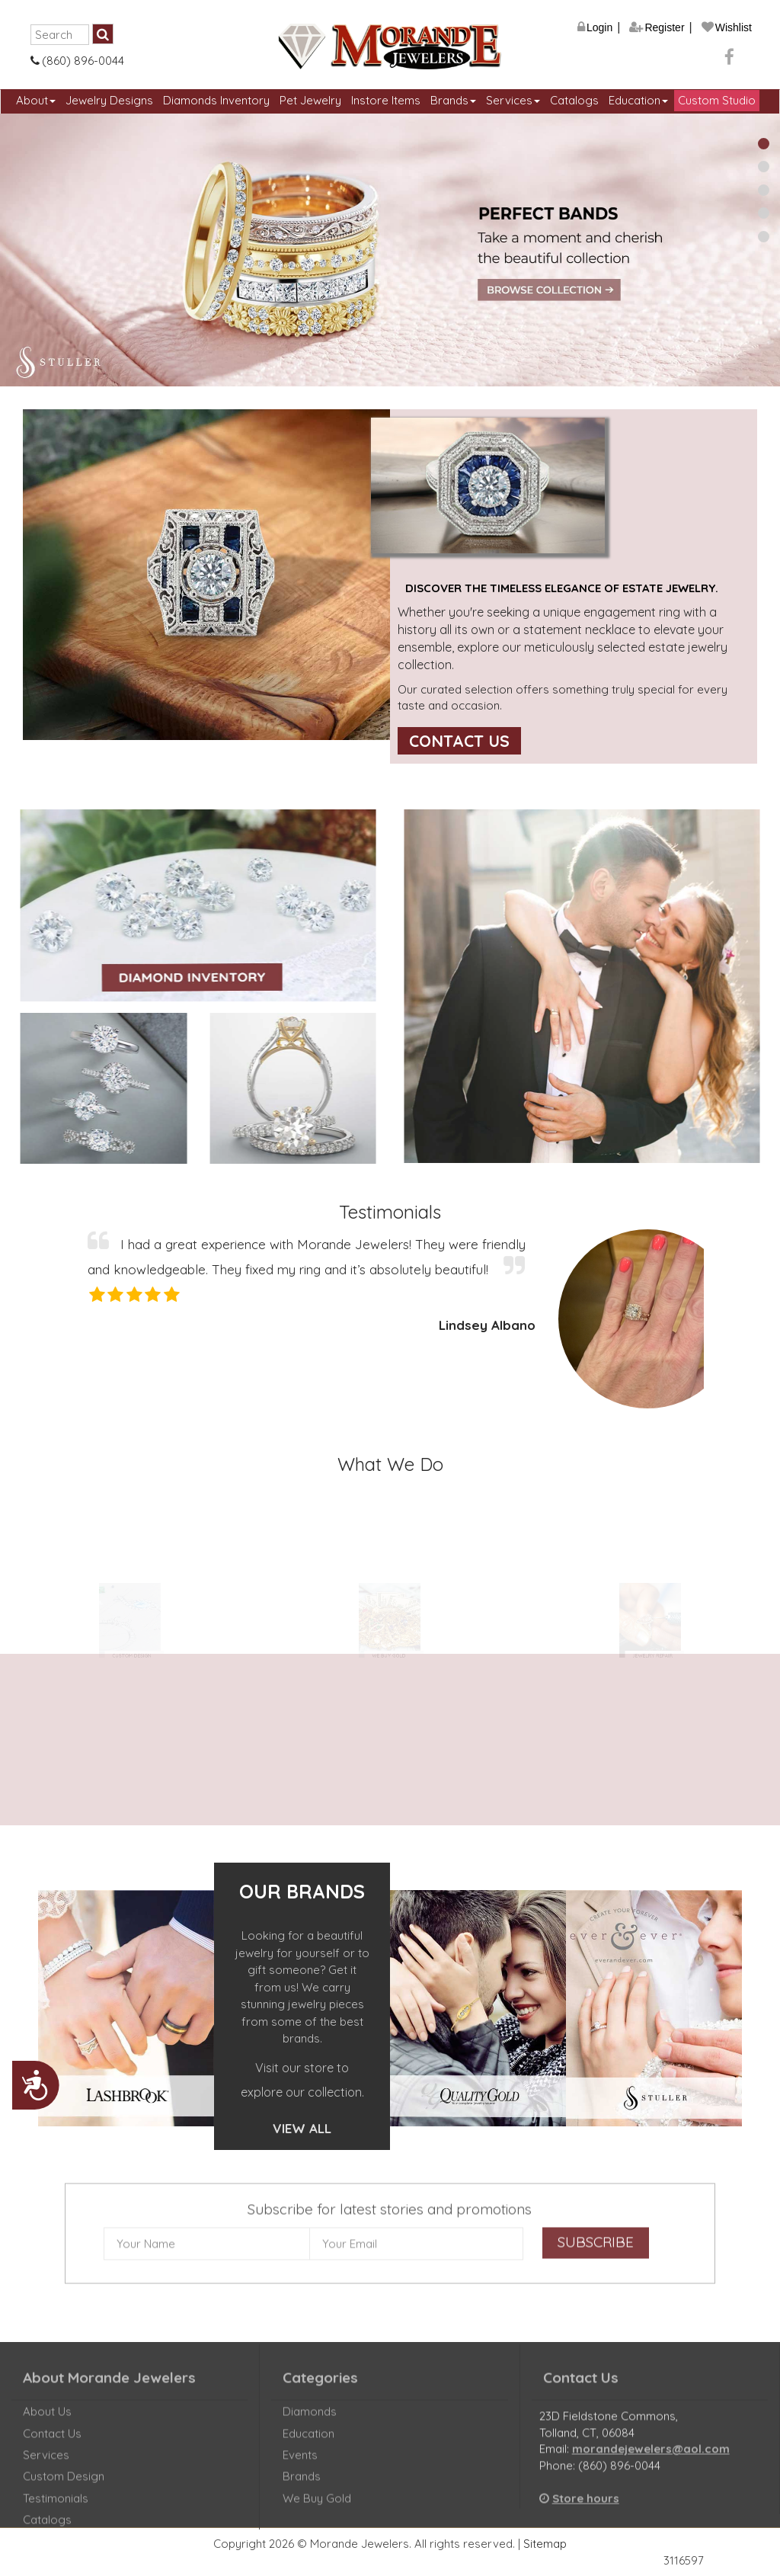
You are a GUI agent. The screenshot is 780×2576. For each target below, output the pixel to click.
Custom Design (63, 2487)
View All (302, 2128)
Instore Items (385, 100)
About (36, 100)
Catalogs (574, 100)
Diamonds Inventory (216, 100)
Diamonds (310, 2422)
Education (638, 100)
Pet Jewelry (310, 100)
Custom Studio (717, 100)
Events (300, 2466)
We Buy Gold (317, 2508)
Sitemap (545, 2543)
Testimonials (55, 2508)
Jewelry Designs (109, 100)
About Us (47, 2422)
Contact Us (459, 741)
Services (513, 100)
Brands (453, 100)
